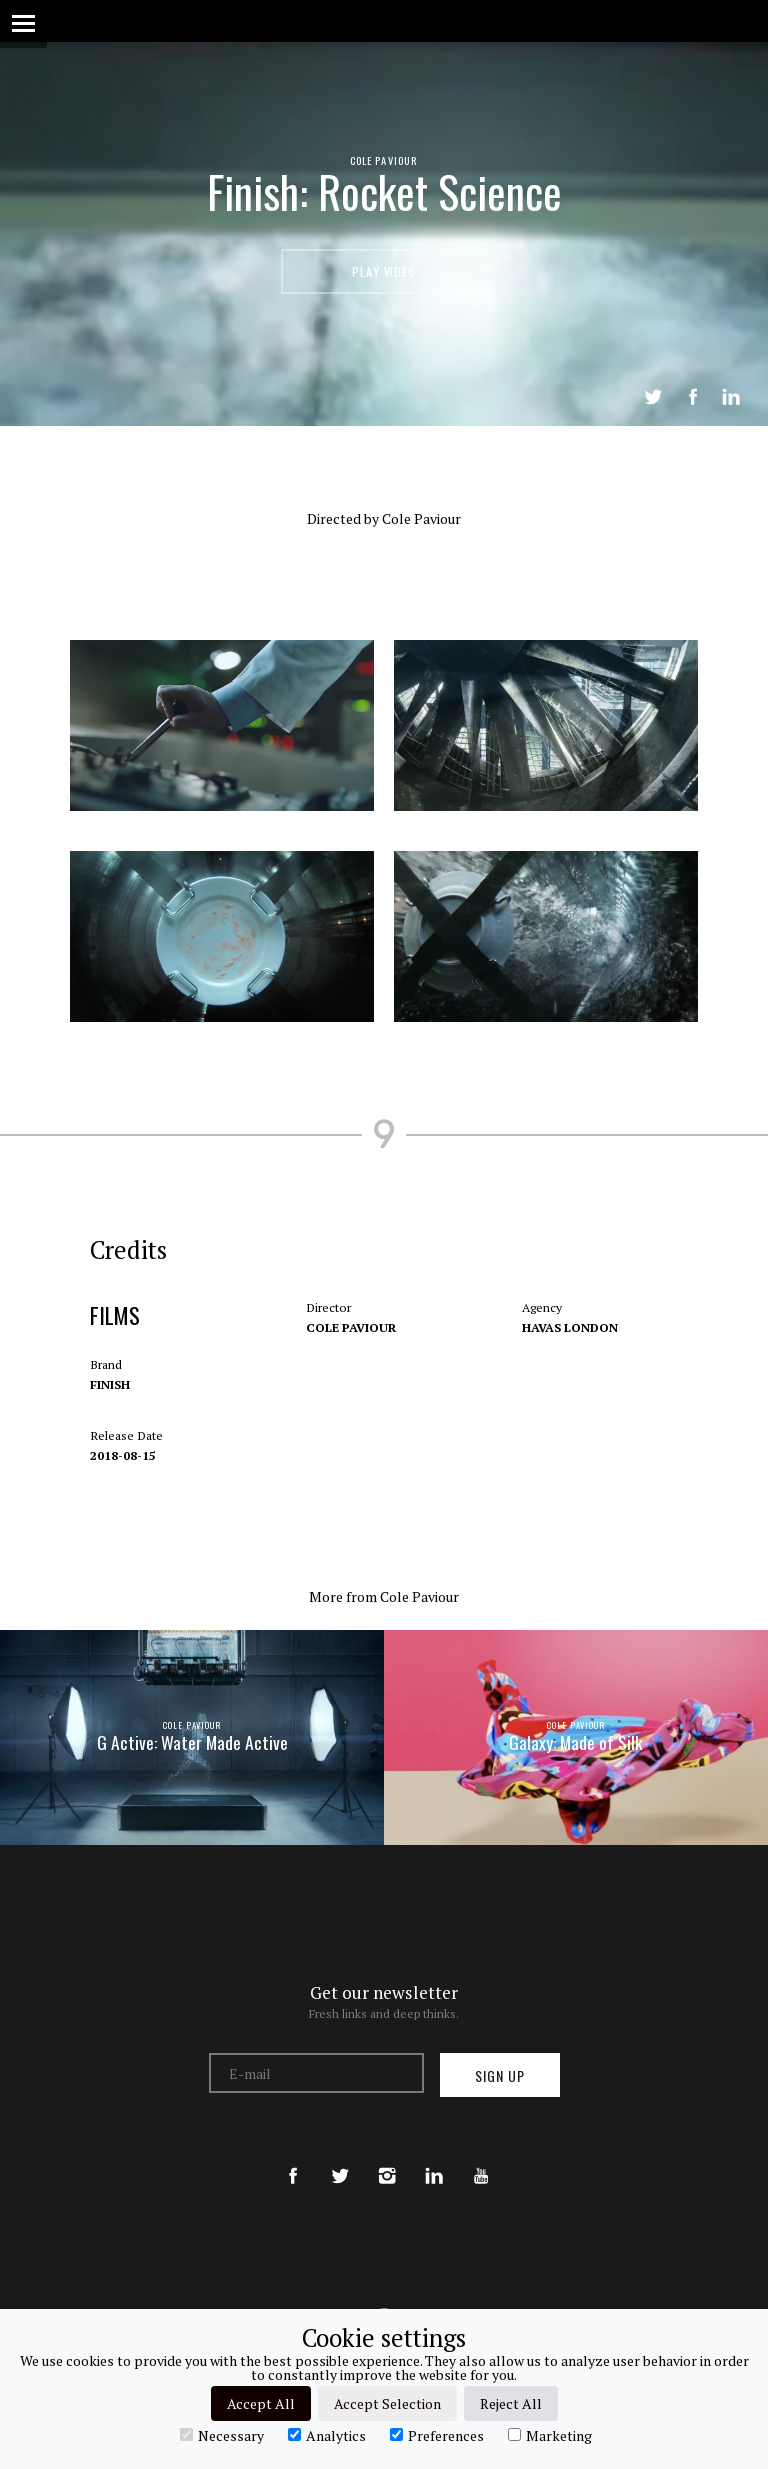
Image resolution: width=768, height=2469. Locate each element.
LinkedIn (731, 397)
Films (116, 1336)
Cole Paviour (384, 160)
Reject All (511, 2403)
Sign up (500, 2075)
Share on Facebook (693, 397)
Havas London (569, 1347)
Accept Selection (387, 2403)
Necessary (222, 2435)
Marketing (550, 2435)
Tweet (653, 397)
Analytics (327, 2435)
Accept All (261, 2403)
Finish (111, 1404)
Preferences (437, 2435)
